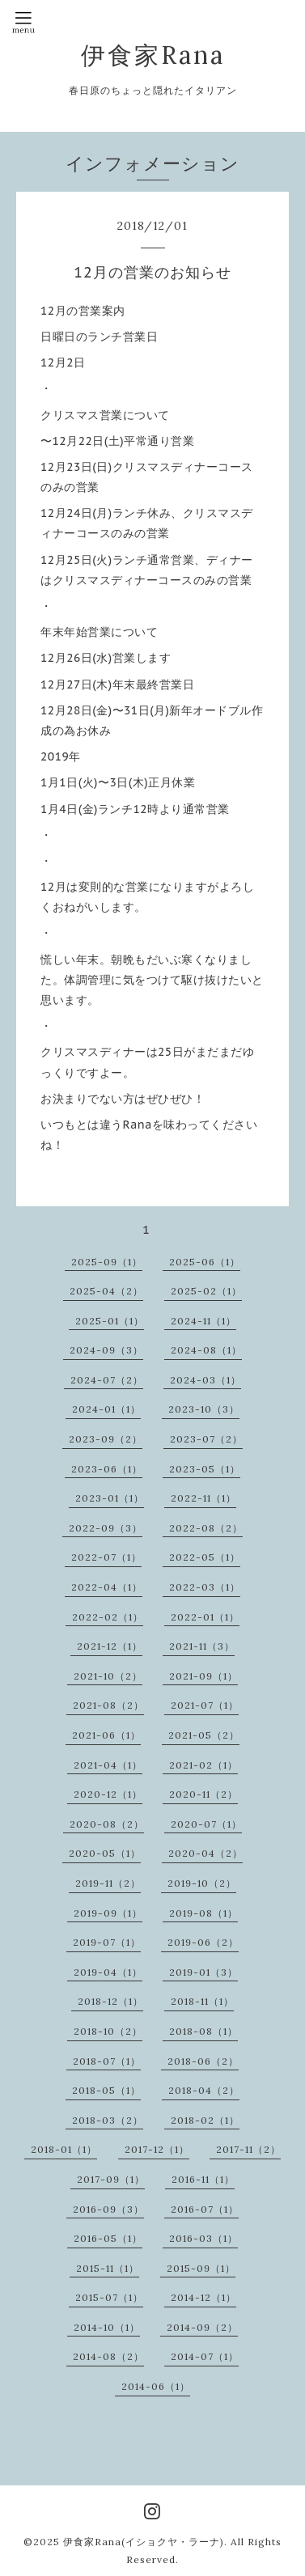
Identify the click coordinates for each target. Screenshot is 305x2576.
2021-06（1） (106, 1735)
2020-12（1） (108, 1794)
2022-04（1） (106, 1587)
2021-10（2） (108, 1676)
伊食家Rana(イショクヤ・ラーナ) (143, 2542)
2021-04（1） (108, 1765)
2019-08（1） (203, 1913)
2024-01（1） (106, 1409)
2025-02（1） (206, 1291)
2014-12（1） (203, 2297)
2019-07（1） (107, 1942)
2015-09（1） (201, 2268)
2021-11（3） (202, 1646)
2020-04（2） (205, 1853)
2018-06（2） (203, 2061)
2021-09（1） (203, 1676)
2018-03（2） (107, 2120)
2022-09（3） (105, 1528)
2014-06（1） (155, 2386)
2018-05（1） (106, 2090)
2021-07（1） (205, 1705)
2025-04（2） (106, 1291)
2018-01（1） (64, 2149)
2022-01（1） (205, 1617)
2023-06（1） (106, 1469)
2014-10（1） (107, 2327)
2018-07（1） (107, 2061)
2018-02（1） (205, 2120)
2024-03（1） (205, 1380)
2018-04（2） (203, 2090)
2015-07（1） (109, 2297)
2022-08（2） (206, 1528)
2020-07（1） (206, 1824)
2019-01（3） (203, 1972)
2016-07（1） (205, 2209)
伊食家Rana (153, 55)
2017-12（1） (157, 2149)
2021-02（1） (203, 1765)
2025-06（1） (204, 1262)
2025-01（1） (109, 1321)
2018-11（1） (202, 2001)
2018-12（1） (110, 2001)
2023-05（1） (204, 1469)
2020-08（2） (107, 1824)
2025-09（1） (106, 1262)
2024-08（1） (206, 1350)
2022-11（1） (203, 1498)
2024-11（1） (203, 1321)
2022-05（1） (204, 1557)
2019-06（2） (203, 1942)
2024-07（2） (106, 1380)
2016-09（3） (108, 2209)
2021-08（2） (108, 1705)
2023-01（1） (109, 1498)
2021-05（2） (203, 1735)
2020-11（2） (203, 1794)
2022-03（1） (204, 1587)
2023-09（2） (105, 1439)
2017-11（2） (248, 2149)
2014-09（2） (202, 2327)
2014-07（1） (205, 2356)
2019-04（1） (108, 1972)
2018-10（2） (108, 2031)
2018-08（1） (203, 2031)
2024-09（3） (106, 1350)
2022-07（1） (106, 1557)
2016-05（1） (108, 2238)
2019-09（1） (108, 1913)
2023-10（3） (203, 1409)
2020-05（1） (105, 1853)
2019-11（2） (108, 1883)
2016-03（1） (203, 2238)
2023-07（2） (206, 1439)
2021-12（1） (109, 1646)
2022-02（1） (107, 1617)
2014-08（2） (108, 2356)
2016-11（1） (203, 2179)
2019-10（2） (201, 1883)
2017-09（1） (111, 2179)
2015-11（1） (107, 2268)
